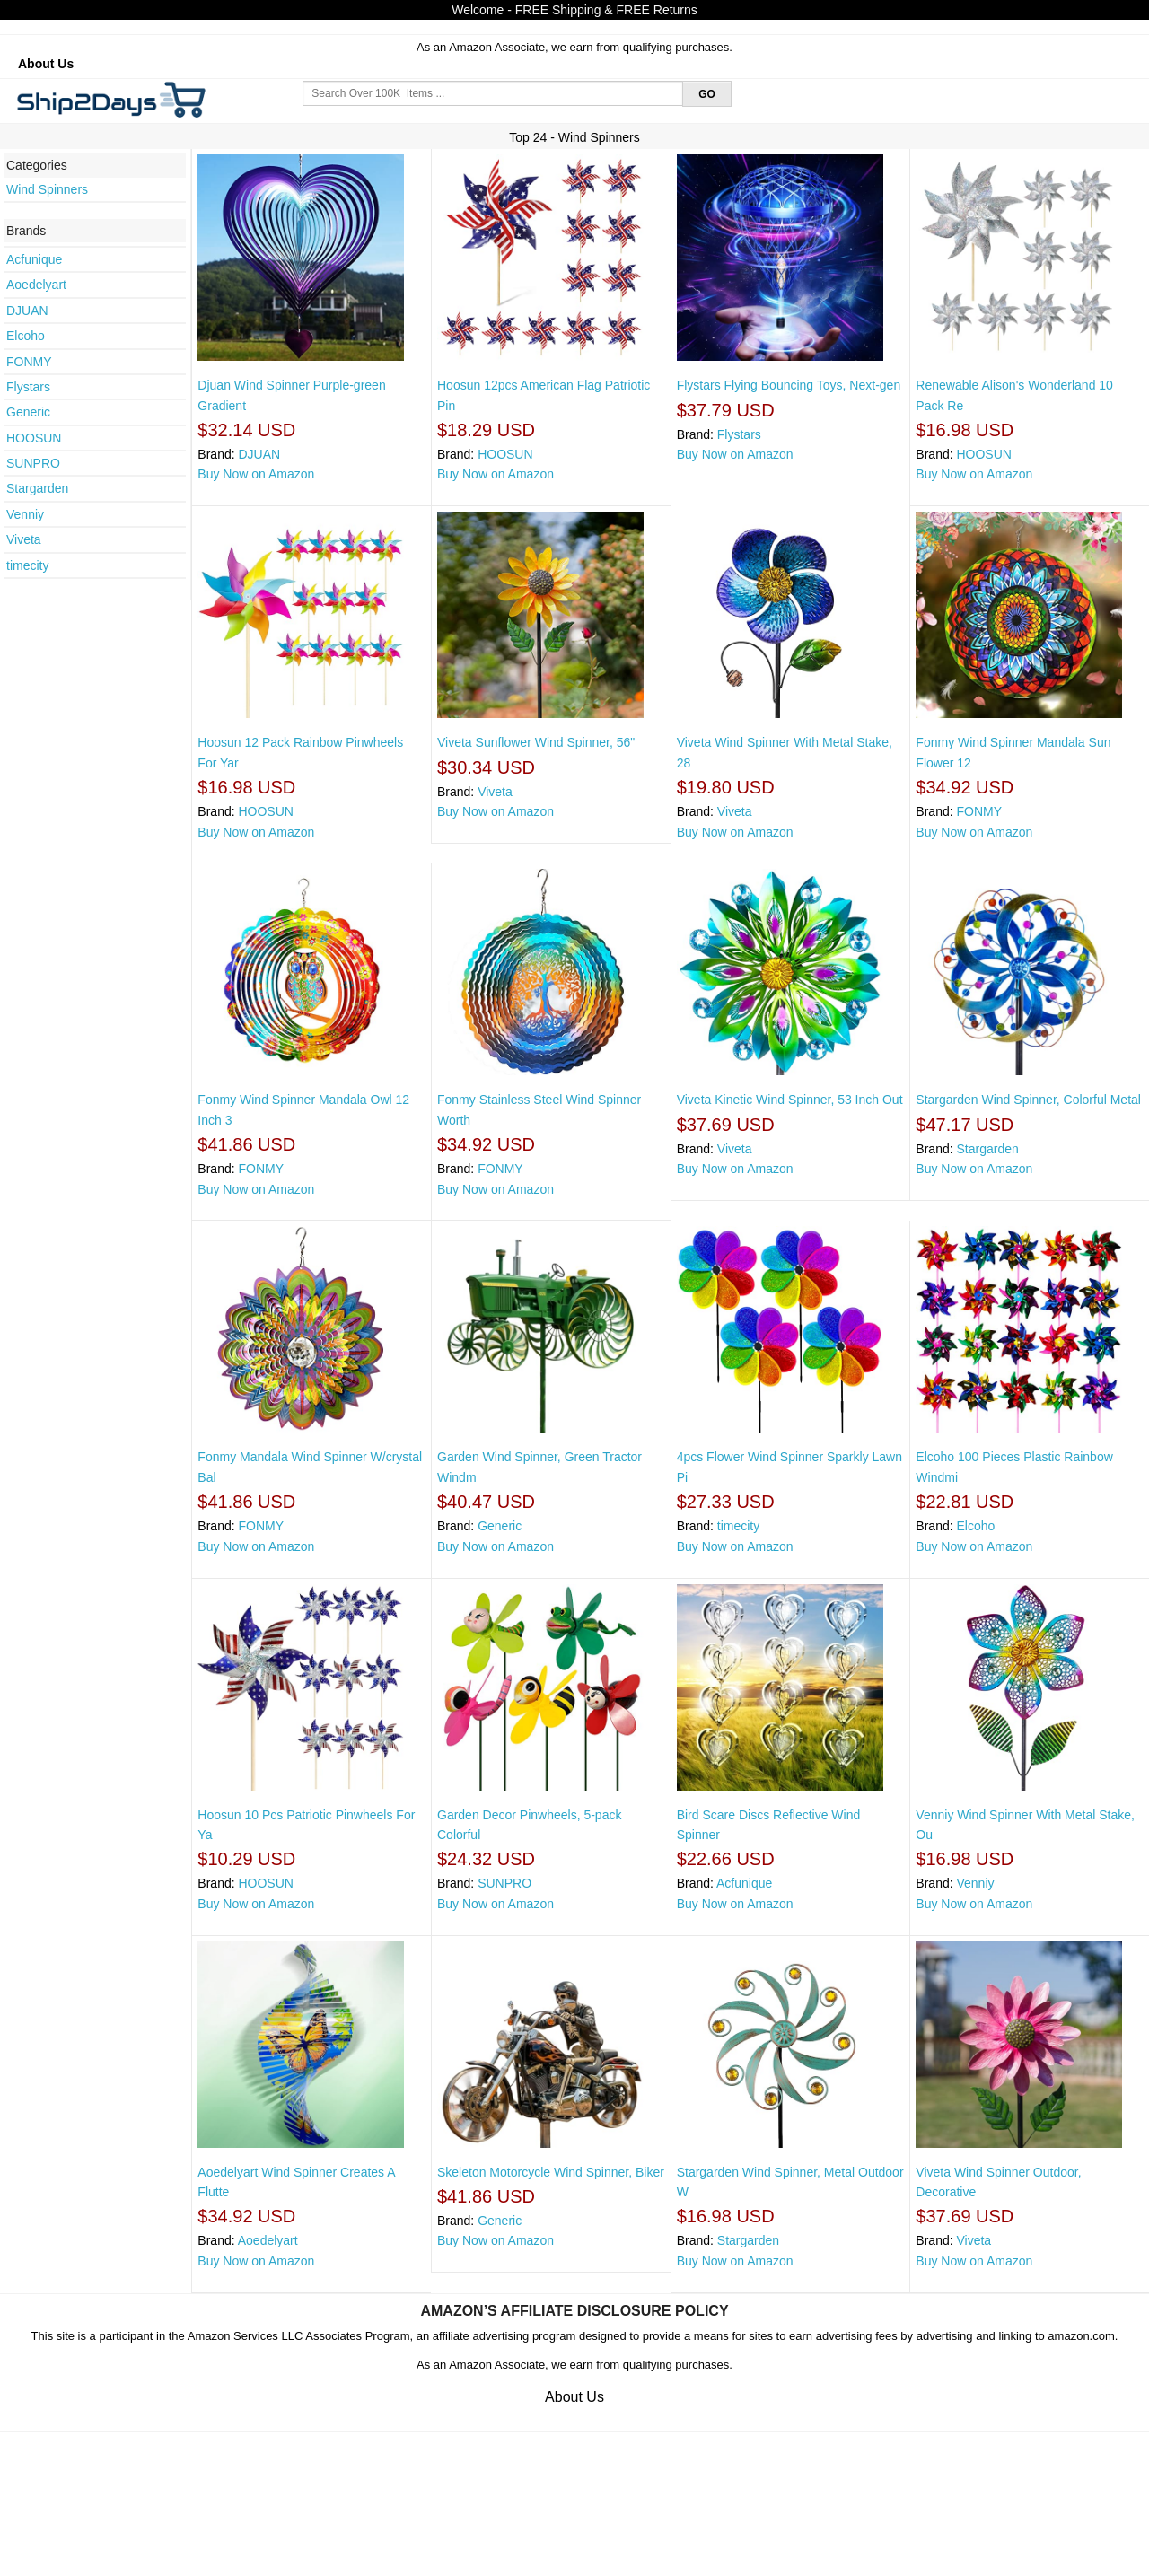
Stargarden (37, 488)
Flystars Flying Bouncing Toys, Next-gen (789, 385)
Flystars (28, 387)
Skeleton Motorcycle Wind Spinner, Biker (550, 2172)
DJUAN (27, 310)
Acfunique (34, 259)
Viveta (23, 539)
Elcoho (25, 336)
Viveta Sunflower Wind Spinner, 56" (536, 742)
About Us (46, 64)
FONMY (29, 362)
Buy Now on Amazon (255, 474)
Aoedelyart (36, 284)
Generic (28, 412)
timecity (27, 565)
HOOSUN (33, 438)
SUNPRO (33, 463)
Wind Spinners (47, 189)
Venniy (25, 514)
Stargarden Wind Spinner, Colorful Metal (1028, 1099)
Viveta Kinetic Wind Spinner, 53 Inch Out (790, 1099)
